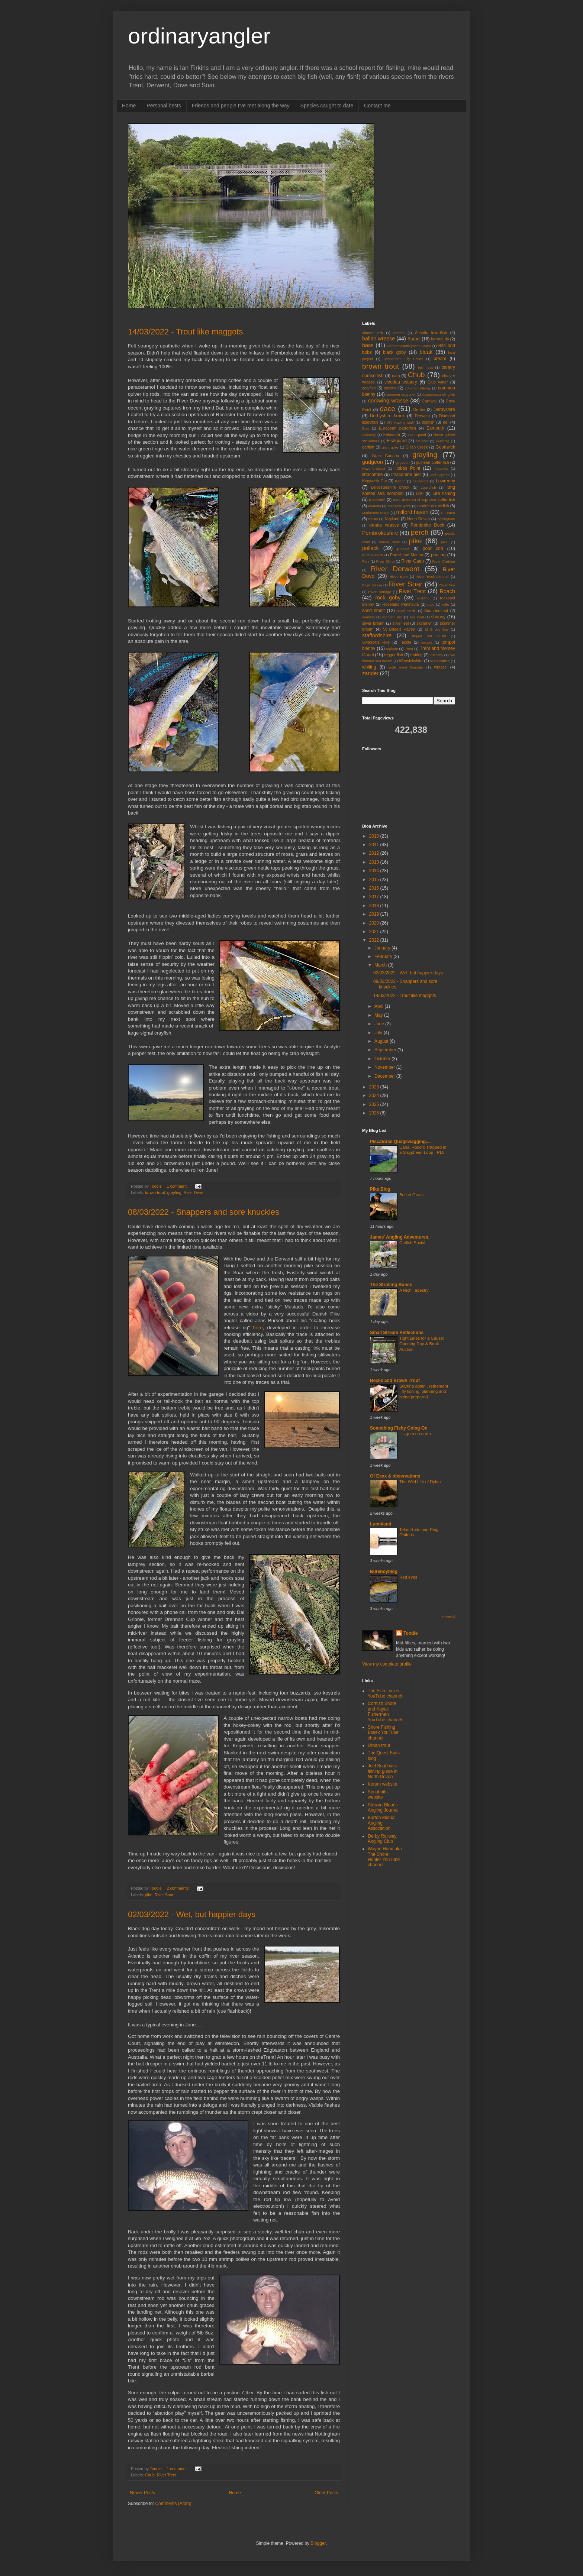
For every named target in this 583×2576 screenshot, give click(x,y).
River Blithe (385, 561)
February (383, 956)
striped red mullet (428, 636)
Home (129, 106)
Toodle (410, 1633)
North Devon (418, 519)
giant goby (390, 447)
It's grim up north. (415, 1433)
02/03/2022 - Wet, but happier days (191, 1914)
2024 (374, 1095)
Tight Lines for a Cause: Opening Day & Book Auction (421, 1344)
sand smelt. (406, 611)
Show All (448, 1617)
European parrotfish (397, 428)
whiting (369, 667)
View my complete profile (387, 1664)
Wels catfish (440, 661)
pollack (370, 548)
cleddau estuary (400, 382)
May (379, 1015)
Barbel (414, 339)
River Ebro (399, 577)
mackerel (377, 499)
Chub (150, 2475)
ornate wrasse (384, 525)
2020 (374, 923)
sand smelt (373, 610)
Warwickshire (411, 660)
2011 (374, 844)
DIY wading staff (400, 422)
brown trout (155, 1192)
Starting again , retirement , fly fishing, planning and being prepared (423, 1391)
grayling (174, 1192)
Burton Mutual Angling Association (382, 1823)
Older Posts (326, 2492)
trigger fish (393, 655)
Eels (365, 428)
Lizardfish (428, 487)
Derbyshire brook (387, 415)
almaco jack (372, 333)
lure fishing (443, 493)
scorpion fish (392, 617)
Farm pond (417, 435)
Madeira (374, 506)
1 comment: (178, 1186)
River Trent (167, 2475)
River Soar (164, 1895)
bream (440, 358)
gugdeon (402, 462)
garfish (368, 447)
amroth (399, 333)
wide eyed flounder (406, 667)
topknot (392, 649)
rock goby (387, 598)
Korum (400, 481)
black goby (394, 352)
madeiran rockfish (433, 506)
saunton (368, 617)
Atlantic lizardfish (431, 332)
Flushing (442, 441)
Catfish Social (412, 1242)
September (385, 1049)
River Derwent (395, 569)
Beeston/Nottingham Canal (409, 346)
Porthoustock (372, 555)
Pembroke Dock (427, 525)
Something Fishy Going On (399, 1428)
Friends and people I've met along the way (241, 106)
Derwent (422, 416)
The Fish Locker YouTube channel (385, 1693)
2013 (374, 862)
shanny (438, 616)
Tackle (405, 642)
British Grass (411, 1194)
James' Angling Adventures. (399, 1237)
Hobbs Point (407, 468)
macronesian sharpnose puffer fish (424, 499)
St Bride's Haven (399, 629)
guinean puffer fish (432, 462)
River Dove (193, 1192)
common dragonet (400, 394)
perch (419, 532)
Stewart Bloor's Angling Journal (383, 1807)
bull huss (425, 367)
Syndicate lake (376, 642)
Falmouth (391, 434)
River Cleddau (443, 561)
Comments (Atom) (173, 2503)
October (383, 1058)
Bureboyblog (383, 1571)
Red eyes (408, 1577)
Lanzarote (421, 481)
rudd (430, 604)
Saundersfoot (436, 610)
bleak (426, 352)
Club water (438, 382)
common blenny (418, 388)
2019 (374, 914)
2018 (374, 905)
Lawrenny (445, 480)
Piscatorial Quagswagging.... (400, 1141)
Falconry (369, 435)
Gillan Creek (417, 447)
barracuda (440, 339)
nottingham (446, 519)
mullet (373, 519)
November (385, 1067)
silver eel (401, 623)
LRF (419, 493)
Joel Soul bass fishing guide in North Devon (382, 1771)
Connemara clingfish (438, 394)
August (382, 1041)
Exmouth (435, 428)
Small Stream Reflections (396, 1332)
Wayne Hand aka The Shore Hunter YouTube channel (385, 1856)
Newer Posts (142, 2492)
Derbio (419, 409)
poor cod (433, 548)
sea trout (417, 617)
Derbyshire (444, 409)
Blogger (318, 2543)
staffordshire (377, 635)
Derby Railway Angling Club (382, 1839)
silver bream (373, 623)
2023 (374, 1087)
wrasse (440, 667)
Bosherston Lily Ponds (403, 359)
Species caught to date (326, 106)
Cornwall (430, 401)
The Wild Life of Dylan (420, 1481)
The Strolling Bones (391, 1284)
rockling (423, 598)
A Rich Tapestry (414, 1290)
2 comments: (179, 1888)
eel (445, 422)
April (379, 1006)
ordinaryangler (199, 35)
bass (367, 345)
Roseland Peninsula (401, 604)
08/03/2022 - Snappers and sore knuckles (203, 1212)
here (257, 1327)
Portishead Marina (406, 555)
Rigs (365, 561)
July (379, 1032)
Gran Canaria (385, 455)
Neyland (392, 519)
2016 (374, 888)
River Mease (372, 585)
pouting (438, 554)
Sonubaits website (377, 1794)
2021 (374, 931)
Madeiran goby (399, 506)
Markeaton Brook (376, 513)
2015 (374, 879)
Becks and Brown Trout (395, 1380)
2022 (374, 940)
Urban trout (379, 1745)
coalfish (369, 388)
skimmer (424, 623)
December (385, 1076)
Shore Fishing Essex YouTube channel (383, 1733)
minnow (448, 512)
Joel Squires (439, 475)
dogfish (428, 422)
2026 (374, 1113)
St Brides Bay (436, 629)
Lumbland (380, 1524)
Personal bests (163, 106)
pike (148, 1895)
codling (390, 388)
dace (387, 408)
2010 (374, 836)
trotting (416, 655)
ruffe (445, 604)
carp (396, 375)
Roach (447, 591)
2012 (374, 853)
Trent (409, 649)
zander (370, 673)
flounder (422, 441)
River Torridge (379, 592)
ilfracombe (372, 474)
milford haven (412, 512)
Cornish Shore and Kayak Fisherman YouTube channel (385, 1711)
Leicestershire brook (390, 487)
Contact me (377, 106)
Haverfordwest (373, 468)
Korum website (382, 1784)
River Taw (447, 585)
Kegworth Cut (374, 481)
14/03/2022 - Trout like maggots (185, 331)
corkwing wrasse (388, 401)
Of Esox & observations (395, 1476)
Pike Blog (380, 1189)
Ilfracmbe (441, 468)
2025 (374, 1104)
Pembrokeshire (380, 533)
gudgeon (372, 462)
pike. (444, 542)
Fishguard (397, 440)
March (381, 965)
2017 (374, 896)
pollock (403, 548)
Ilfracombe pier (406, 474)
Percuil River (389, 542)
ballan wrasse (378, 339)
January (383, 948)
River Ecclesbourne (432, 577)
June (379, 1023)
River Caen (412, 561)
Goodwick (445, 447)
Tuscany (436, 655)
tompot (426, 642)
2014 (374, 870)
